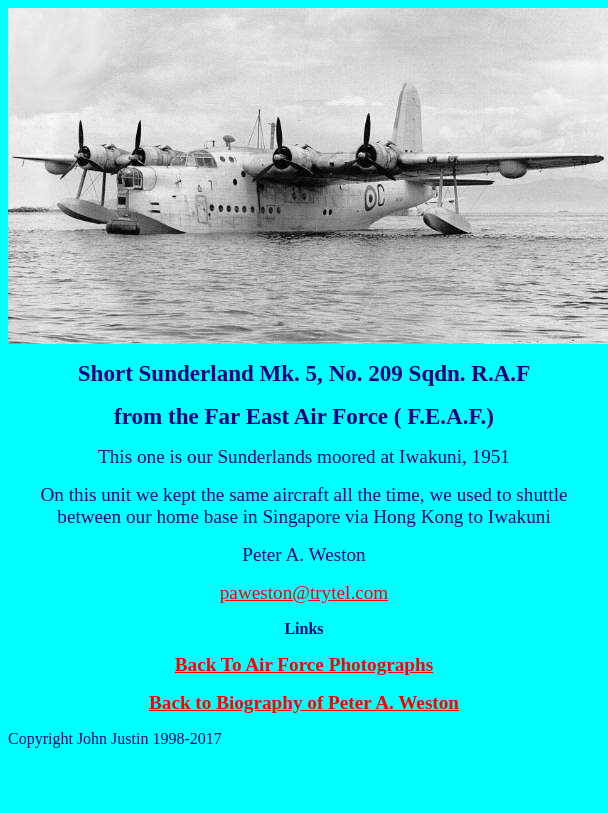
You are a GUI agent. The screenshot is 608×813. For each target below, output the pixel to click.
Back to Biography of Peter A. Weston (304, 702)
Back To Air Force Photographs (304, 664)
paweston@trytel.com (304, 592)
